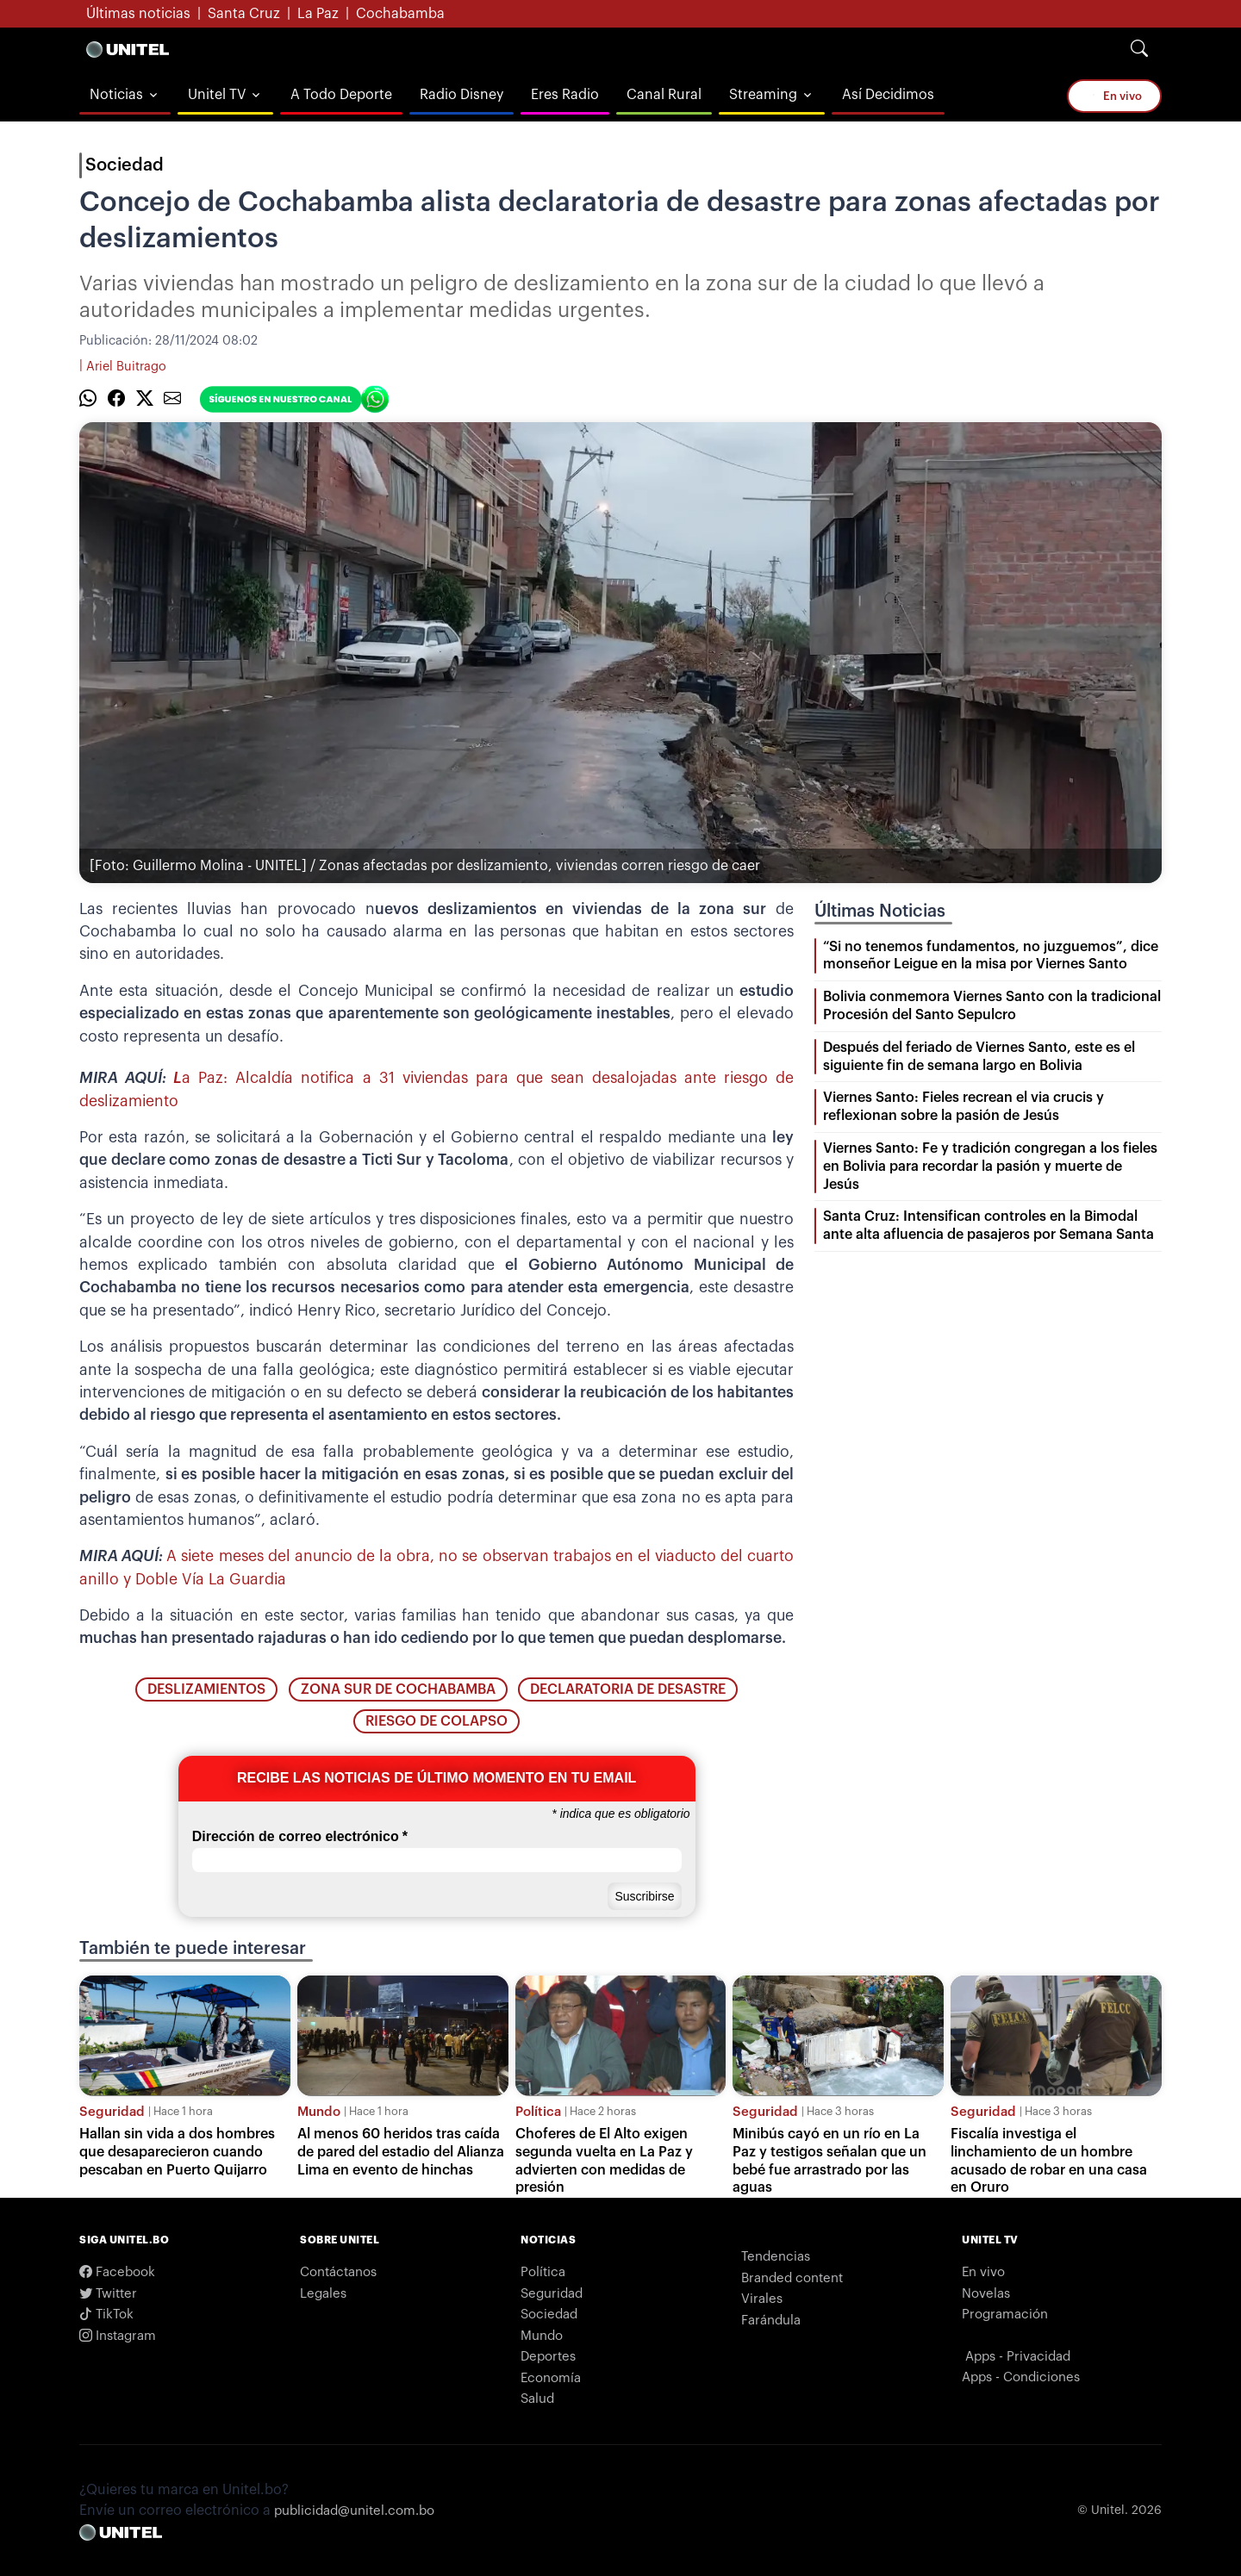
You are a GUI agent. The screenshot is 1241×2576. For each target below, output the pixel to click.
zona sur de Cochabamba (398, 1689)
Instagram (117, 2336)
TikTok (106, 2314)
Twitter (108, 2293)
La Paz (318, 14)
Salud (537, 2398)
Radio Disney (461, 95)
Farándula (771, 2320)
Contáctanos (338, 2272)
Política (538, 2112)
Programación (1005, 2314)
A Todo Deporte (341, 95)
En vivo (1117, 96)
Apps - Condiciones (1021, 2377)
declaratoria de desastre (628, 1689)
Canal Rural (664, 95)
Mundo (318, 2112)
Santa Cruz (244, 14)
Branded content (792, 2278)
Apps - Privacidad (1017, 2356)
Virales (762, 2299)
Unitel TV (217, 95)
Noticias (116, 95)
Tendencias (775, 2256)
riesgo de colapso (436, 1721)
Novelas (986, 2293)
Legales (323, 2293)
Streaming (763, 95)
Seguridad (112, 2112)
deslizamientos (206, 1689)
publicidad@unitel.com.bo (354, 2510)
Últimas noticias (138, 14)
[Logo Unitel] (127, 49)
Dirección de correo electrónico (300, 1837)
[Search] (1139, 49)
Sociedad (124, 165)
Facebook (117, 2272)
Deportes (548, 2356)
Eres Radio (565, 95)
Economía (551, 2378)
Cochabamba (400, 14)
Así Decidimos (888, 95)
